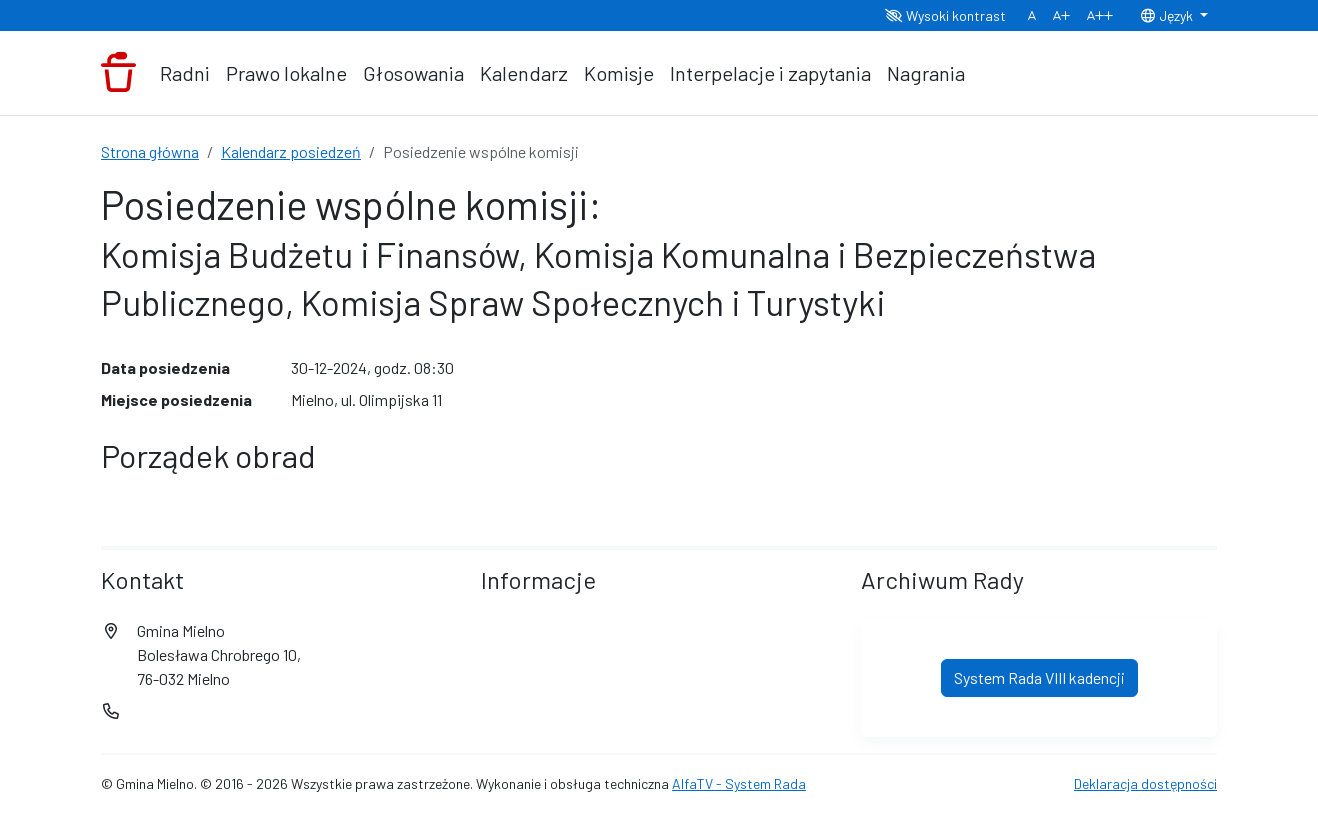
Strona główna (150, 151)
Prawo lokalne (286, 73)
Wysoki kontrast (945, 15)
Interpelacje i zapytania (770, 73)
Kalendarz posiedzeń (291, 151)
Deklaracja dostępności (1145, 783)
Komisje (619, 73)
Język (1168, 15)
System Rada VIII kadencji (1039, 677)
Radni (185, 73)
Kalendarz (524, 73)
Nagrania (926, 73)
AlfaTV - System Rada (739, 783)
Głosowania (413, 73)
